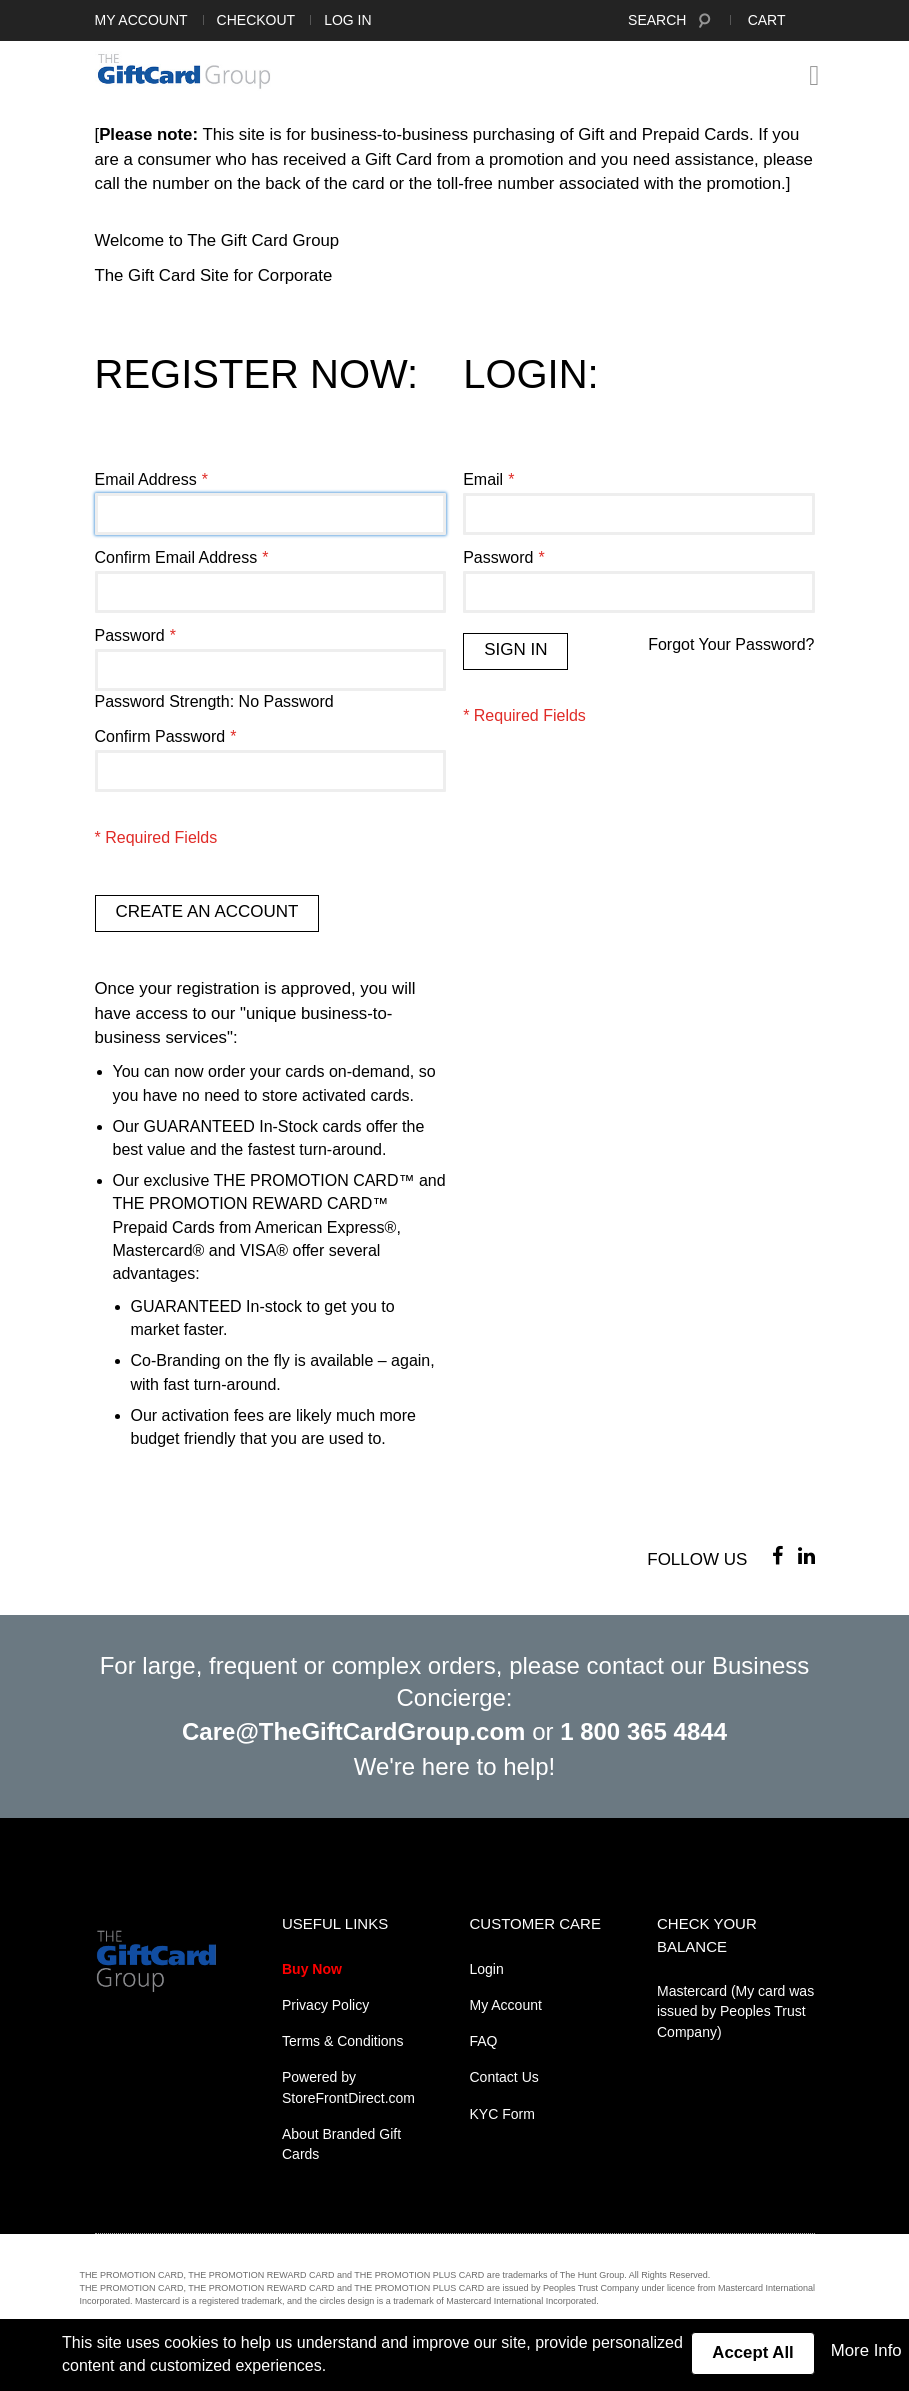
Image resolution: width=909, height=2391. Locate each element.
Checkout (256, 20)
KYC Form (502, 2114)
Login (487, 1969)
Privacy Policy (325, 2005)
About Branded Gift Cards (341, 2144)
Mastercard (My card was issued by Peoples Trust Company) (735, 2011)
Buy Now (312, 1969)
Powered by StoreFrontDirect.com (348, 2087)
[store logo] (184, 71)
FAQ (484, 2041)
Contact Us (504, 2077)
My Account (141, 20)
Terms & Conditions (342, 2041)
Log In (347, 20)
